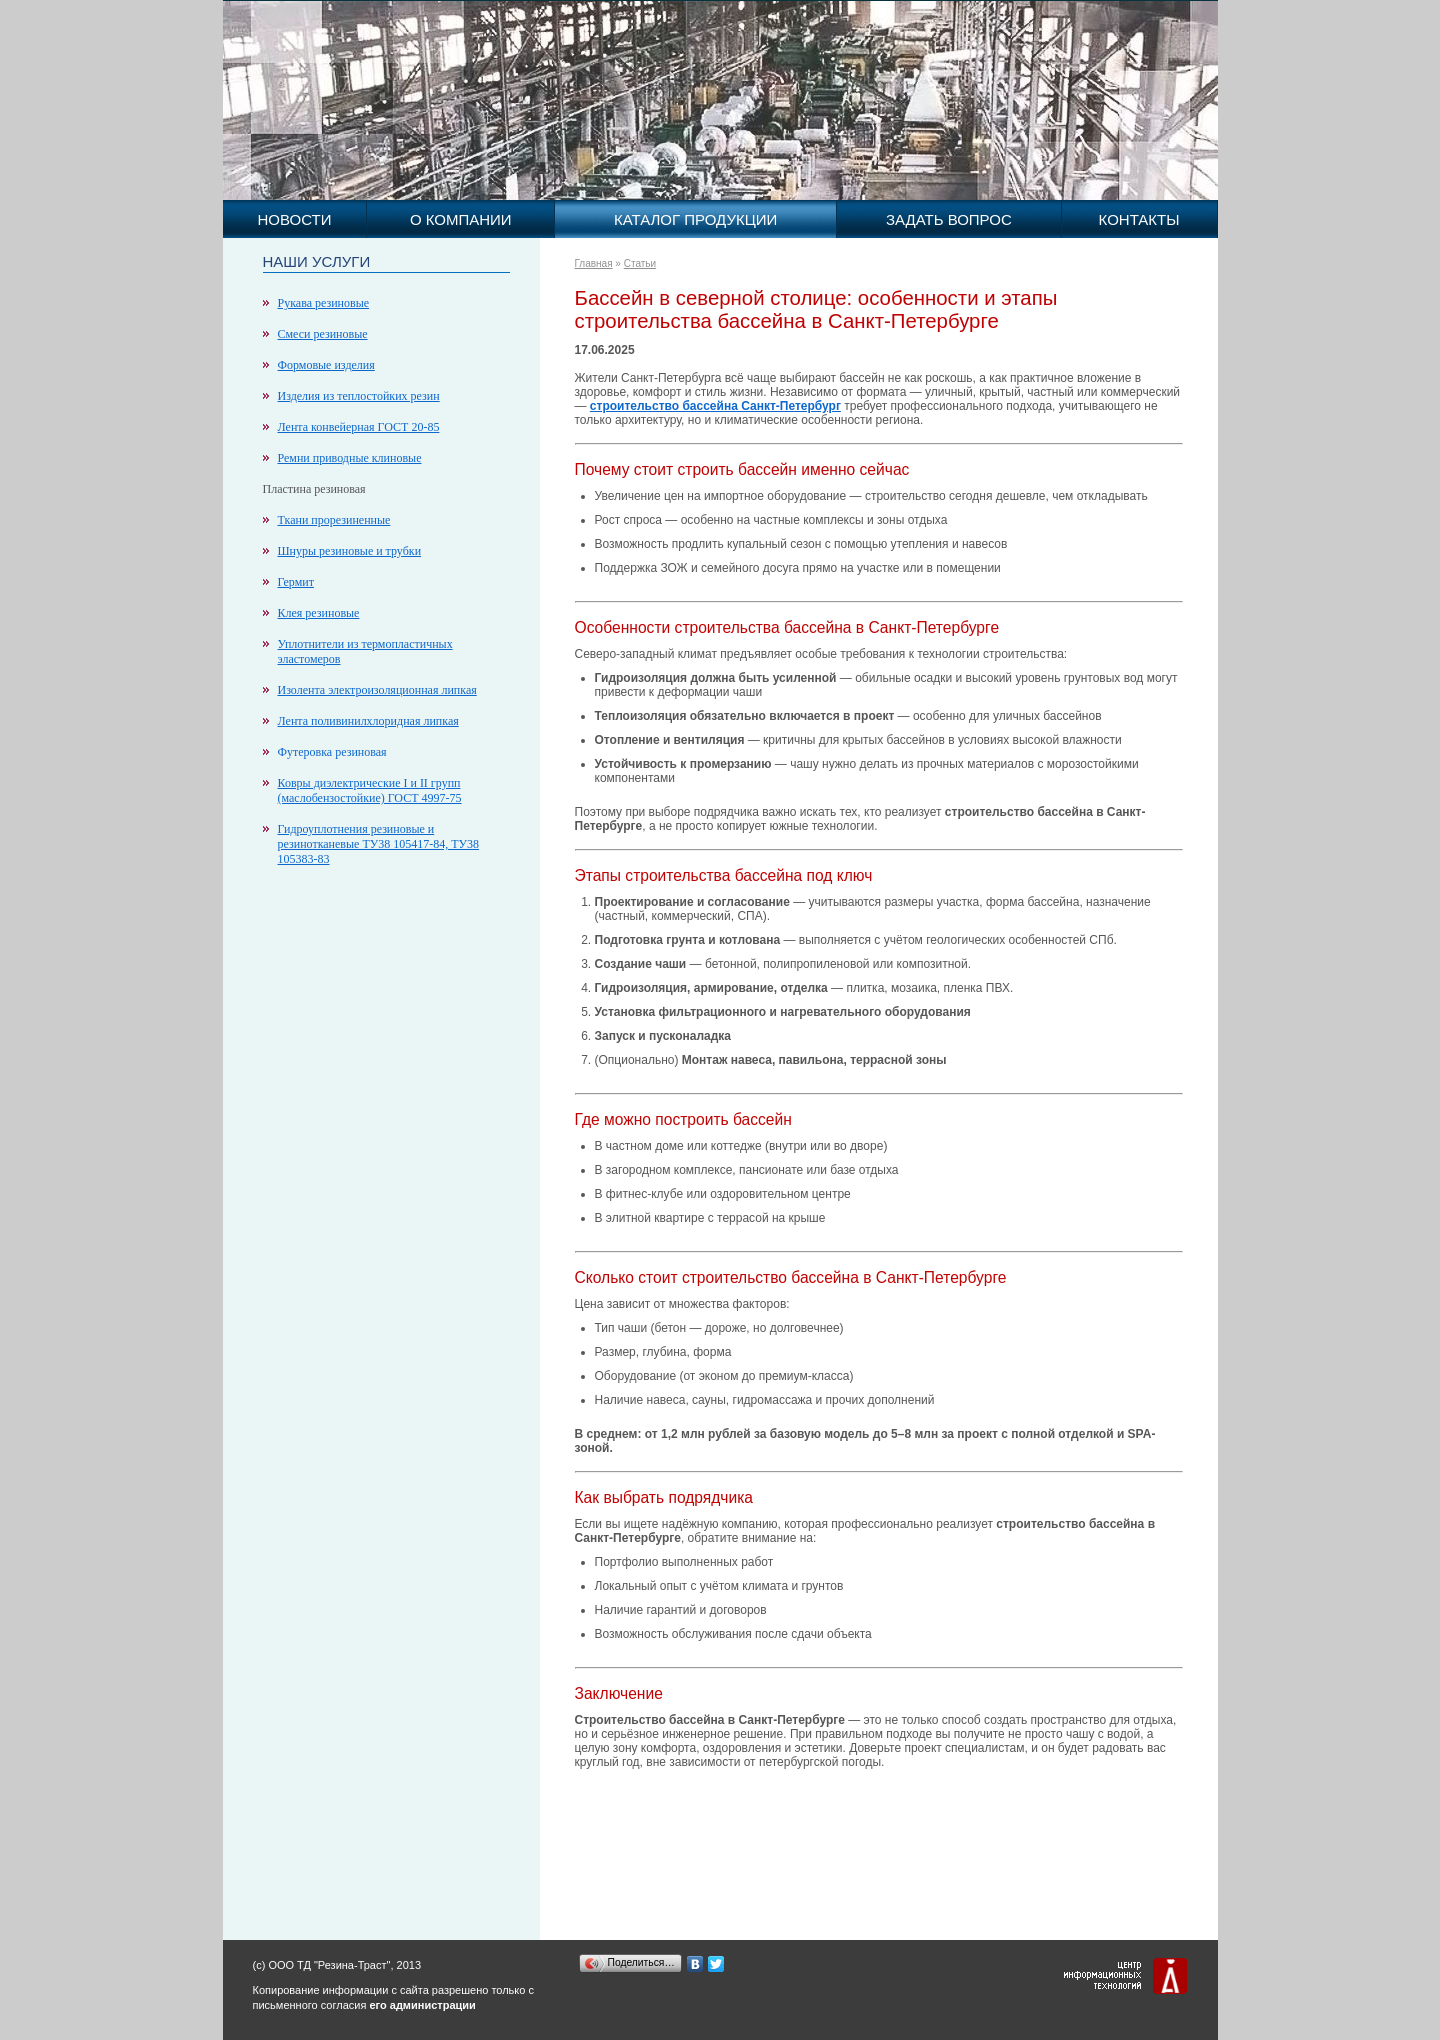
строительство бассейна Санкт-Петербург (715, 406)
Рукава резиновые (324, 303)
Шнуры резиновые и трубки (350, 551)
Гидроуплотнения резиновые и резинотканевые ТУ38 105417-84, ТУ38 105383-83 (379, 844)
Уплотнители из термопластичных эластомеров (365, 651)
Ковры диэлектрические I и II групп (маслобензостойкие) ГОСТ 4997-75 (370, 790)
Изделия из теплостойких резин (359, 396)
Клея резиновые (319, 613)
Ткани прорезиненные (334, 520)
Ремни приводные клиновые (350, 458)
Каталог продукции (695, 219)
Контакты (1139, 219)
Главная (594, 263)
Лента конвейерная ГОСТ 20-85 (359, 427)
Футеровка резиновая (332, 752)
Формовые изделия (326, 365)
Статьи (640, 263)
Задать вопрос (949, 219)
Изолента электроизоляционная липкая (377, 690)
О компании (461, 219)
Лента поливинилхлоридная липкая (368, 721)
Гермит (296, 582)
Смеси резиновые (323, 334)
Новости (294, 219)
